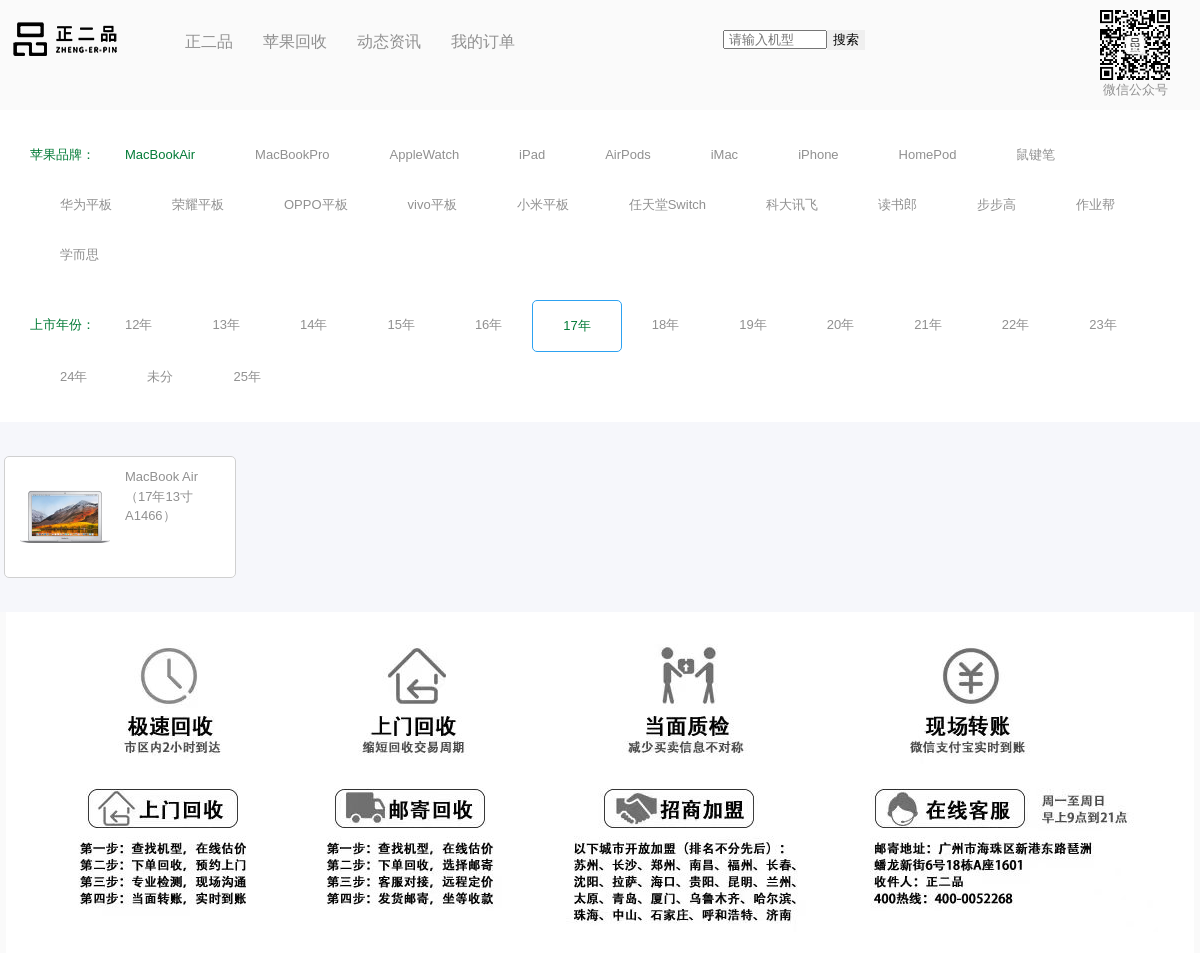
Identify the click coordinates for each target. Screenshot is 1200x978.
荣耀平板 (198, 204)
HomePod (928, 154)
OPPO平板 (316, 204)
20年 (840, 324)
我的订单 (483, 41)
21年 (927, 324)
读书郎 (897, 204)
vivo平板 (432, 204)
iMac (724, 154)
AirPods (628, 154)
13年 (225, 324)
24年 (73, 376)
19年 (752, 324)
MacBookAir (160, 154)
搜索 (846, 39)
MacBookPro (292, 154)
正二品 (209, 41)
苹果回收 (295, 41)
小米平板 (543, 204)
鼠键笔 (1035, 154)
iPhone (818, 154)
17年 (576, 325)
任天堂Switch (667, 204)
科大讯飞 (792, 204)
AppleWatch (425, 154)
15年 (400, 324)
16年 (488, 324)
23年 (1102, 324)
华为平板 (86, 204)
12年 (138, 324)
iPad (532, 154)
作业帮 (1095, 204)
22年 (1015, 324)
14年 (313, 324)
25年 (246, 376)
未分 (160, 376)
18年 (665, 324)
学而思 (79, 254)
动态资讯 (389, 41)
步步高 (996, 204)
